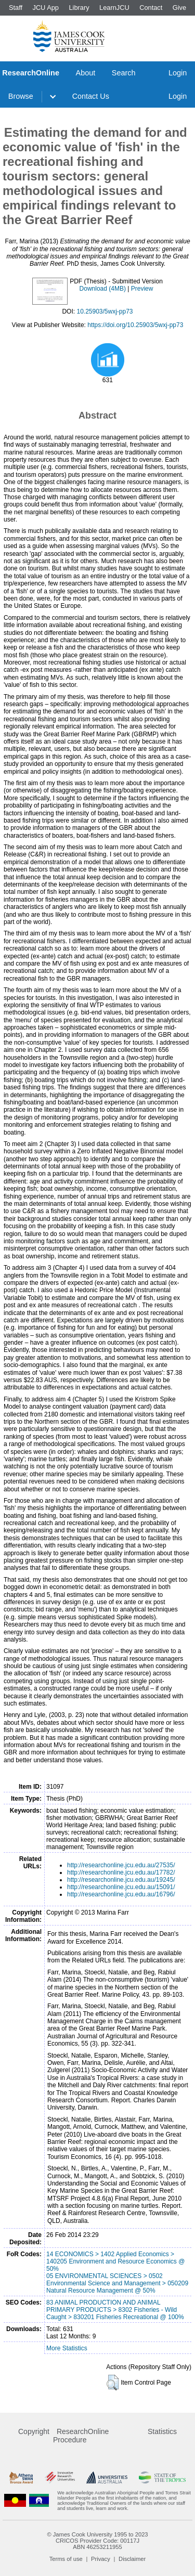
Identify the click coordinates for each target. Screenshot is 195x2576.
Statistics (162, 2431)
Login (177, 73)
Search (124, 73)
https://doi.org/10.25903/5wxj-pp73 (135, 325)
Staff (15, 7)
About (86, 73)
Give (179, 7)
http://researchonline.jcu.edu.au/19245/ (121, 1879)
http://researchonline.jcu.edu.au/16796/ (121, 1894)
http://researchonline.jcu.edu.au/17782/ (121, 1872)
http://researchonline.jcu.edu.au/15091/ (121, 1887)
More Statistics (66, 2348)
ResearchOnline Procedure (81, 2435)
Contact (150, 7)
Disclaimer (132, 2559)
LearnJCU (114, 7)
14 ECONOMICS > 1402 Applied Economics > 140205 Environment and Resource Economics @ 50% (115, 2261)
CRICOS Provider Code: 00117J (97, 2541)
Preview (142, 288)
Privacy (100, 2559)
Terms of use (66, 2559)
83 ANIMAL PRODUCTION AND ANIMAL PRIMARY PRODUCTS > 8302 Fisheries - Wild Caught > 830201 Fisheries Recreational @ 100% (115, 2310)
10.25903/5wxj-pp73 (104, 311)
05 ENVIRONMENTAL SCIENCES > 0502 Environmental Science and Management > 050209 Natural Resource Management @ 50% (117, 2283)
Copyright (33, 2431)
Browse (20, 96)
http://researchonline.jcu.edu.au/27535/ (121, 1865)
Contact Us (90, 96)
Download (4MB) (103, 288)
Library (79, 7)
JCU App (45, 7)
